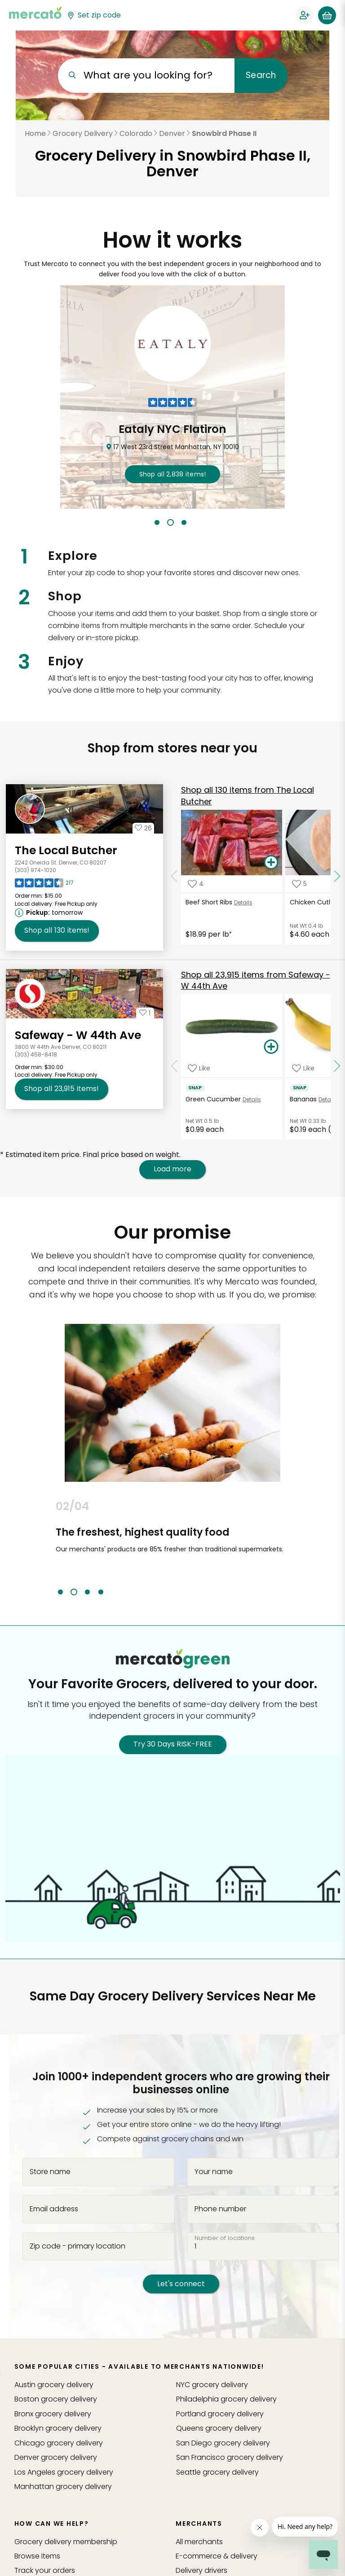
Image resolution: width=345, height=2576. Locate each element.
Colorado (135, 133)
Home (35, 133)
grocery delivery (53, 2385)
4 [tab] (100, 1591)
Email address (54, 2209)
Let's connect (181, 2284)
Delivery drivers (201, 2570)
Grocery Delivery (83, 133)
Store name (50, 2171)
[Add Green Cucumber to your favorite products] (199, 1068)
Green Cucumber (213, 1099)
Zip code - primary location (77, 2246)
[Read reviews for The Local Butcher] (44, 885)
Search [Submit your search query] (261, 75)
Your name (214, 2171)
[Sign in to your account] (305, 15)
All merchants (199, 2542)
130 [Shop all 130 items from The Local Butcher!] (56, 930)
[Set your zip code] (93, 15)
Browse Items (37, 2556)
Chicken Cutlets (315, 902)
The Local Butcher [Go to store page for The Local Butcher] (66, 850)
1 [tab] (157, 522)
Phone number (220, 2209)
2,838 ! (172, 474)
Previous (48, 1547)
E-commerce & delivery (216, 2556)
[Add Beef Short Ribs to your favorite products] (195, 884)
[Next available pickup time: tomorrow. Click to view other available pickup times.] (50, 912)
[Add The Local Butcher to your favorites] (143, 828)
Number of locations (225, 2238)
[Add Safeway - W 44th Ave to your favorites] (145, 1013)
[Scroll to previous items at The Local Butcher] (174, 876)
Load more (172, 1169)
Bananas (303, 1099)
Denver (172, 133)
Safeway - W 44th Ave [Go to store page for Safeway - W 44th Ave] (78, 1035)
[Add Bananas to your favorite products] (303, 1068)
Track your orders (44, 2570)
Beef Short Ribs (209, 902)
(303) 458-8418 (36, 1054)
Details (243, 902)
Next (296, 1547)
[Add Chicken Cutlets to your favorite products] (299, 884)
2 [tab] (170, 522)
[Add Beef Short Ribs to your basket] (271, 862)
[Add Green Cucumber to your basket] (271, 1047)
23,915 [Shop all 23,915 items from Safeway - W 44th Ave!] (61, 1088)
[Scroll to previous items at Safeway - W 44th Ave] (174, 1066)
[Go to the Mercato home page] (35, 12)
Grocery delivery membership (65, 2542)
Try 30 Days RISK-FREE (172, 1744)
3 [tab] (183, 522)
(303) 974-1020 (35, 870)
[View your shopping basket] (327, 15)
